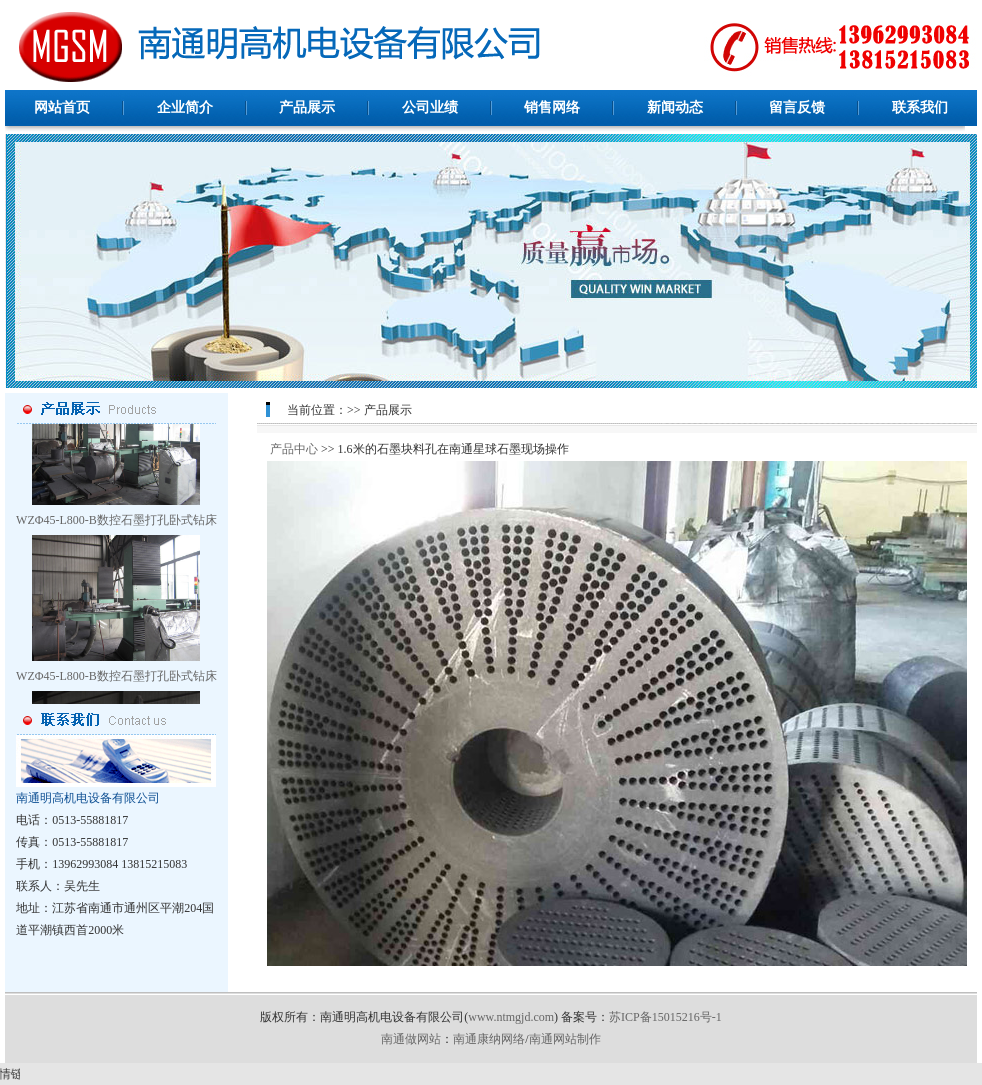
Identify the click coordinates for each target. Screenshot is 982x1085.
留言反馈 (797, 107)
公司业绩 (430, 107)
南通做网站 (411, 1039)
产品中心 (294, 449)
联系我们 (920, 107)
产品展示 (307, 107)
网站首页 (62, 107)
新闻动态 (675, 107)
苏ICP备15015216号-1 (665, 1017)
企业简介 (185, 107)
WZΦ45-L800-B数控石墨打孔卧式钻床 (116, 525)
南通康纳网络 (489, 1039)
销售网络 (552, 107)
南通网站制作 (565, 1039)
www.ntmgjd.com (511, 1017)
